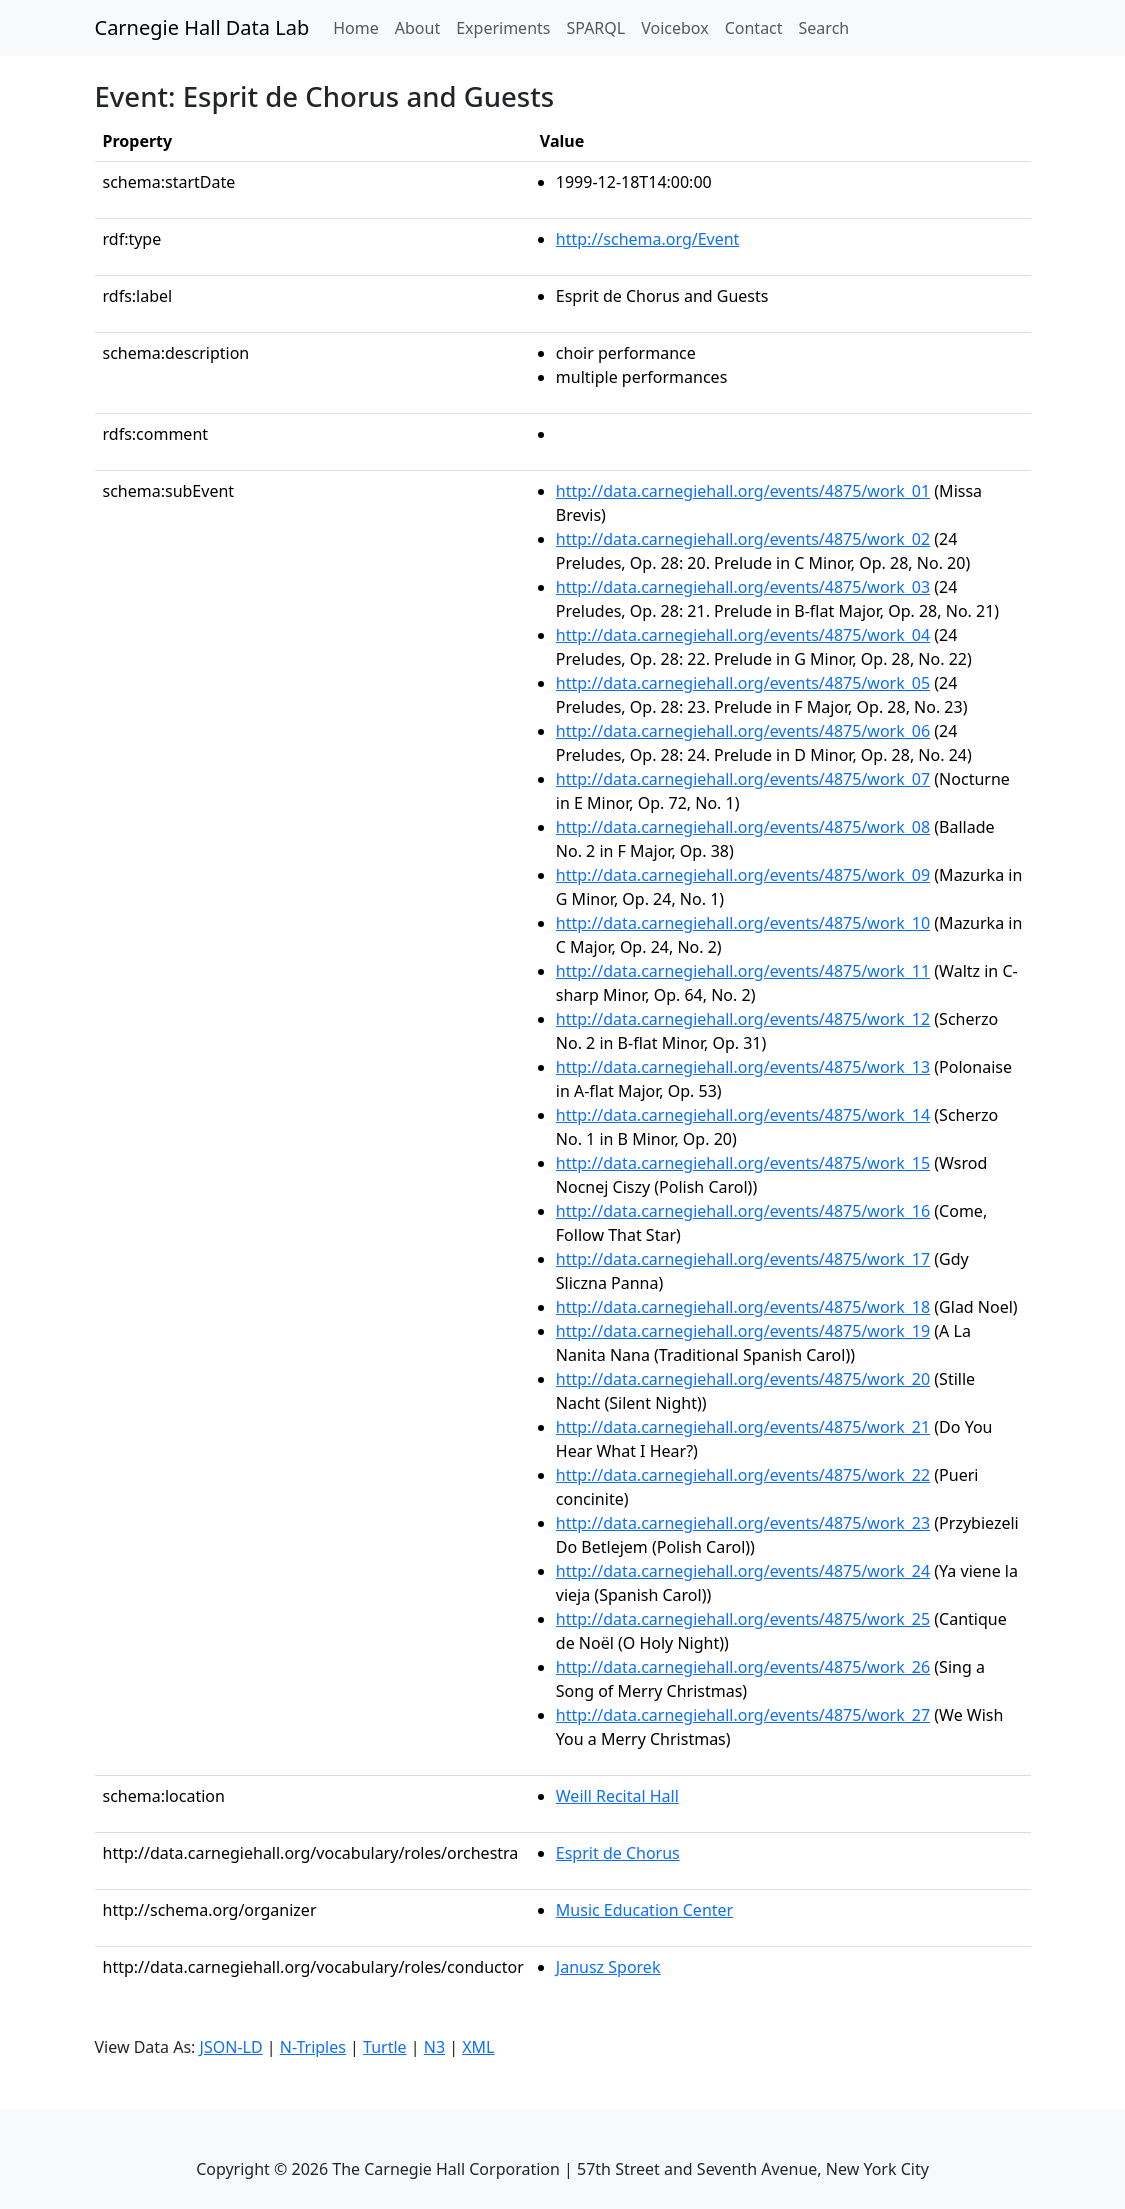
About (417, 28)
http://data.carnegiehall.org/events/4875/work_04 (743, 635)
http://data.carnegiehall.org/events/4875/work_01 (743, 491)
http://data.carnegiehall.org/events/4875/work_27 (743, 1715)
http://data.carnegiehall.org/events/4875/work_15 (743, 1163)
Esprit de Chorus (618, 1853)
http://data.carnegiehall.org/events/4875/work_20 (743, 1379)
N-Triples (313, 2047)
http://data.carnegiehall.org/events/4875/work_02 (743, 539)
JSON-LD (231, 2047)
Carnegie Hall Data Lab (202, 27)
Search (824, 28)
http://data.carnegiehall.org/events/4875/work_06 (743, 731)
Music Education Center (644, 1910)
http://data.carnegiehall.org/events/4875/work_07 (743, 779)
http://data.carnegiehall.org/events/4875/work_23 (743, 1523)
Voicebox (674, 28)
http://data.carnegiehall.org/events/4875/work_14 (743, 1115)
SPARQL (595, 28)
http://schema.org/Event (648, 239)
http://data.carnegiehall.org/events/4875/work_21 (743, 1427)
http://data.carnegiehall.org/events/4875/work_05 (743, 683)
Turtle (385, 2047)
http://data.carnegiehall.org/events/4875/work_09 (743, 875)
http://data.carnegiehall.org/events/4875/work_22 (743, 1475)
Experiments (503, 28)
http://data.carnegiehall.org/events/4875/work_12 (743, 1019)
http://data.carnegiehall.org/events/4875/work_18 (743, 1307)
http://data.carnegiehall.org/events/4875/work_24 (743, 1571)
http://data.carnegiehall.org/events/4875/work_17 (743, 1259)
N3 (434, 2047)
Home (360, 27)
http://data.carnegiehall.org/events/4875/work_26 (743, 1667)
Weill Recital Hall (617, 1796)
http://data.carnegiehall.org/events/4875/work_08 (743, 827)
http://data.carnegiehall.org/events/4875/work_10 (743, 923)
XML (478, 2047)
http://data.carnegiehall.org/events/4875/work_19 (743, 1331)
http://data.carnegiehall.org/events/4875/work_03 (743, 587)
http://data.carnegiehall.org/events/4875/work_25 (743, 1619)
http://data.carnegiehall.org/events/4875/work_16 (743, 1211)
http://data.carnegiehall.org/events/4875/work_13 (743, 1067)
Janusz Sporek (608, 1967)
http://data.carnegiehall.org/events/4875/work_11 (743, 971)
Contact (754, 28)
